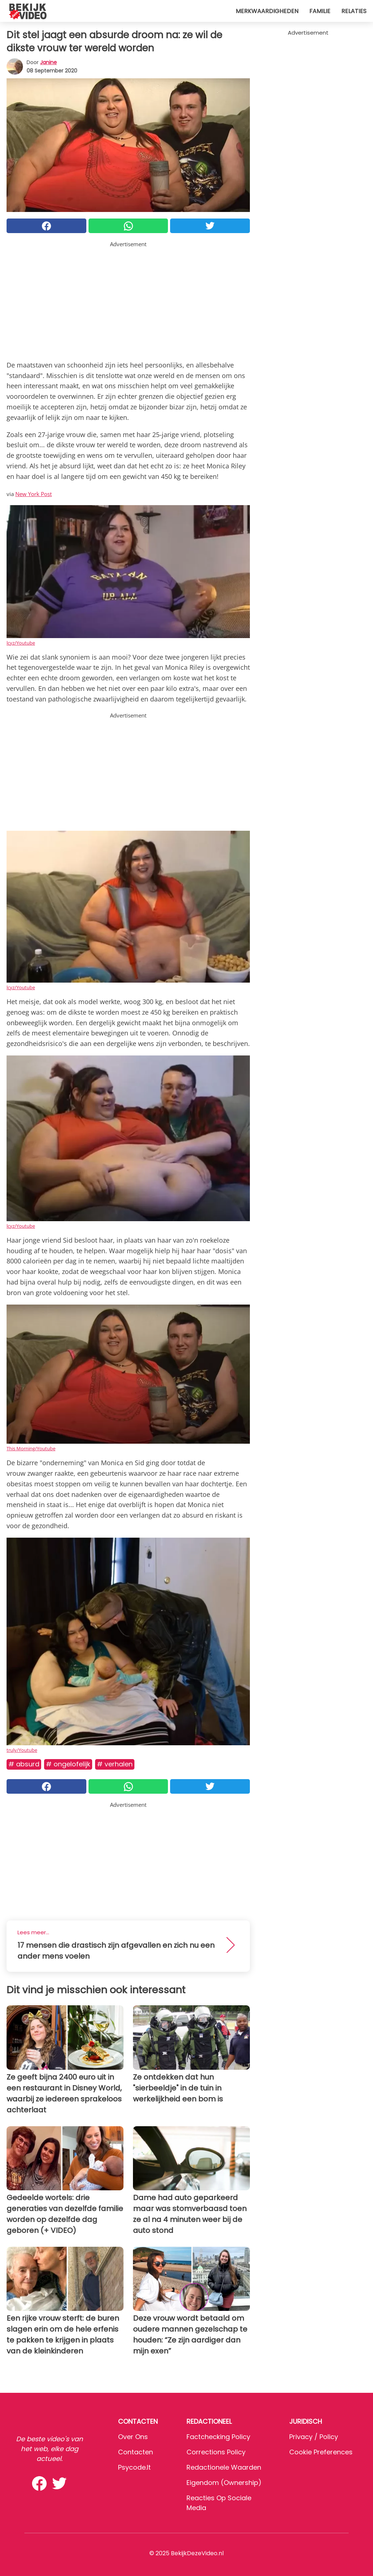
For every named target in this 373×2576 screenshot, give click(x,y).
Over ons (133, 2436)
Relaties (353, 11)
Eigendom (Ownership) (224, 2482)
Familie (319, 11)
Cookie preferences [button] (321, 2452)
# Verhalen (115, 1764)
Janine (48, 62)
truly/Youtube (22, 1750)
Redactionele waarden (223, 2467)
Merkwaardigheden (267, 11)
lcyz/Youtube (21, 643)
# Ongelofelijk (68, 1764)
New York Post (33, 493)
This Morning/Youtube (31, 1448)
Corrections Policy (216, 2452)
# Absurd (23, 1764)
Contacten (135, 2452)
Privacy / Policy (313, 2436)
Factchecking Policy (218, 2436)
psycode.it (134, 2467)
